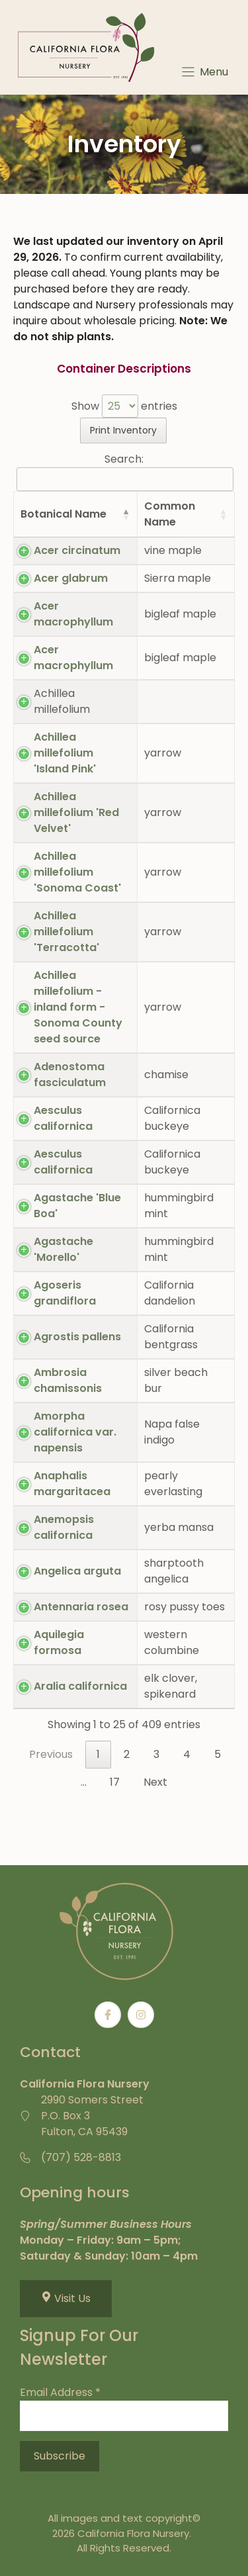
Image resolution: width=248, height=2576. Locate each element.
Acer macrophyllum (73, 613)
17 (115, 1782)
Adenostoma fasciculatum (70, 1074)
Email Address (60, 2392)
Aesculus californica (63, 1118)
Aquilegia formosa (59, 1642)
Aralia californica (80, 1686)
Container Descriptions (124, 369)
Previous (51, 1754)
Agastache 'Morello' (63, 1249)
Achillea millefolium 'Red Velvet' (76, 812)
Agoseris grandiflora (65, 1293)
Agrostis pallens (77, 1336)
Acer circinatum (77, 550)
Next (155, 1782)
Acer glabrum (71, 578)
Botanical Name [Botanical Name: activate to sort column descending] (63, 514)
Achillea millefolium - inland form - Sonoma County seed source (78, 1007)
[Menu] (204, 72)
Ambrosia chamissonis (68, 1380)
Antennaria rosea (81, 1606)
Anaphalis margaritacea (72, 1483)
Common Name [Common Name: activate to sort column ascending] (169, 513)
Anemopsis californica (64, 1527)
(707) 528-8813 (81, 2157)
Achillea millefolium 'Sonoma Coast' (77, 872)
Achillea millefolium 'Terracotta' (66, 931)
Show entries (124, 406)
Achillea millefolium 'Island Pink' (65, 752)
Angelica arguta (77, 1571)
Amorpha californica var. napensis (75, 1431)
